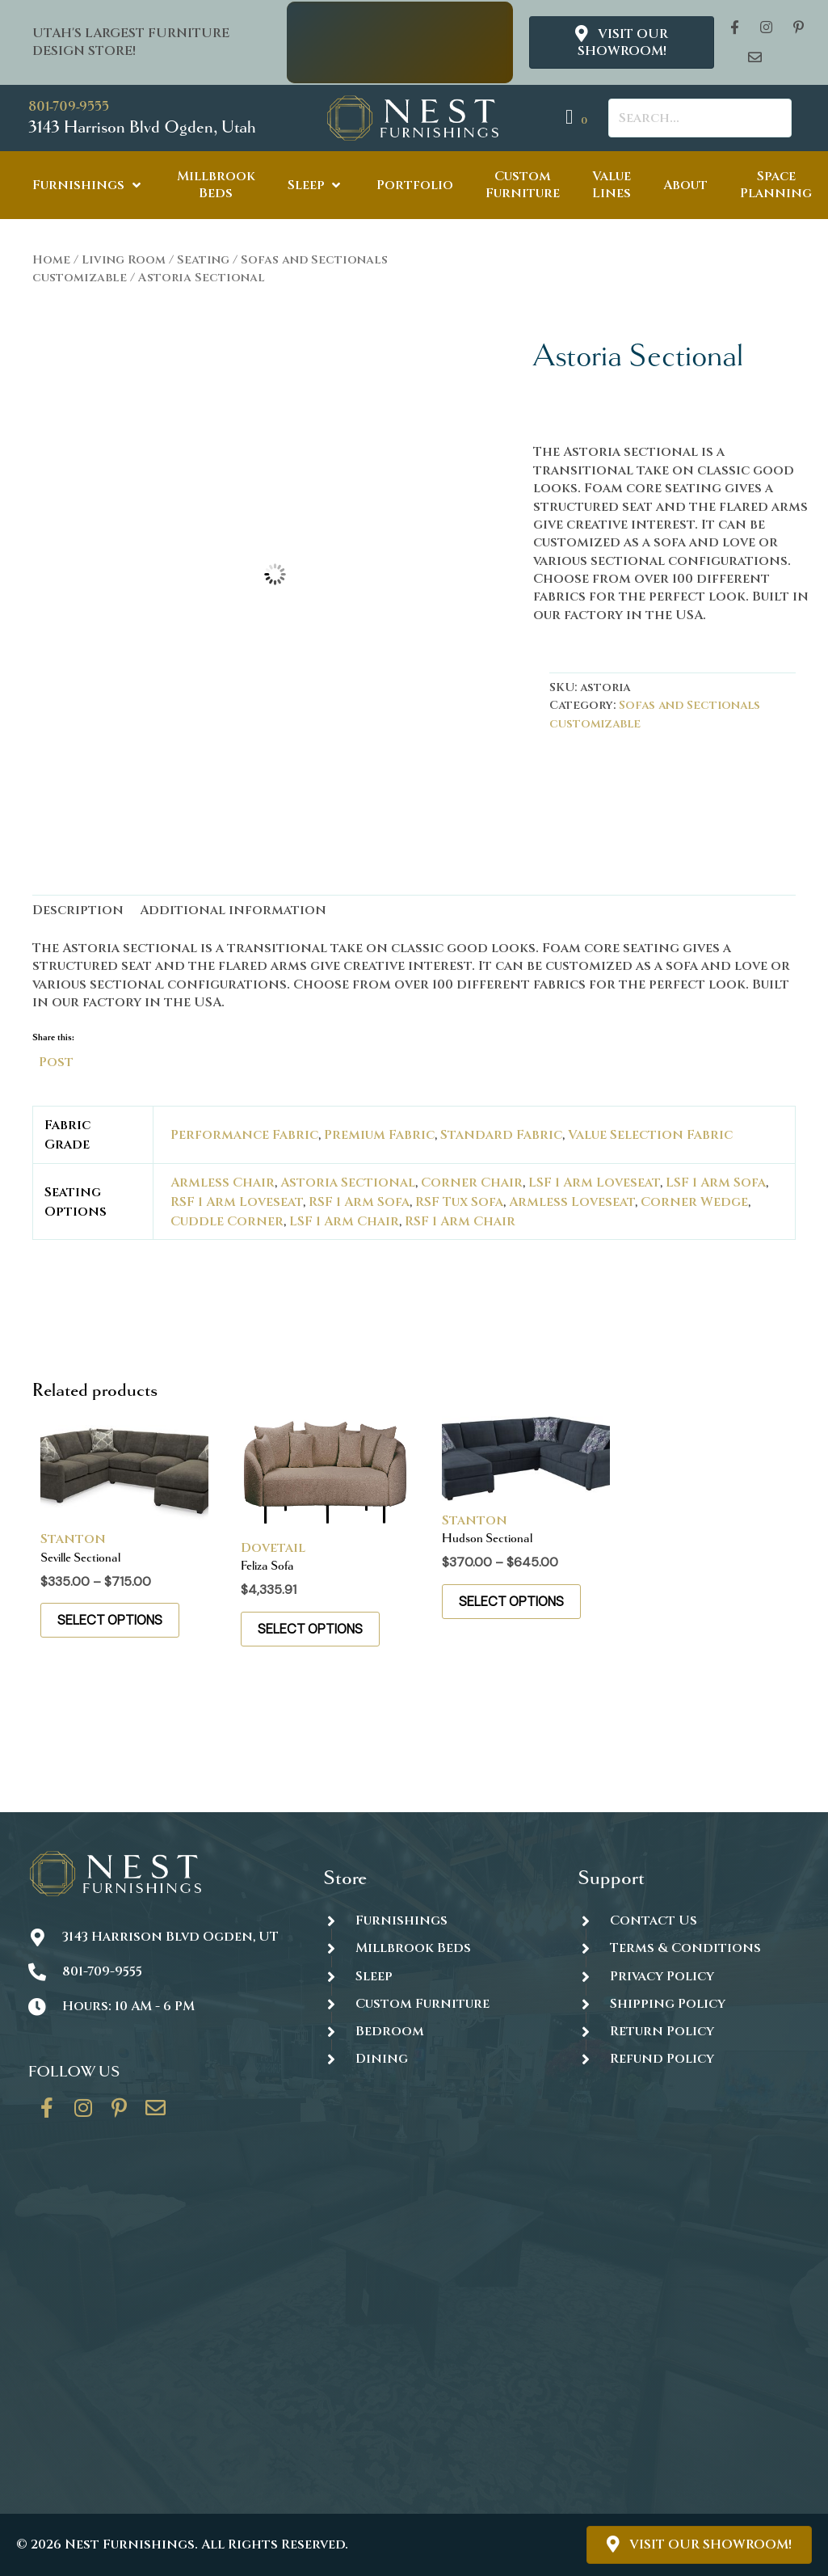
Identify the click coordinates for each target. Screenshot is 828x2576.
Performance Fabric (244, 1135)
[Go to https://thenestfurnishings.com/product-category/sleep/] (434, 1976)
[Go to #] (689, 2003)
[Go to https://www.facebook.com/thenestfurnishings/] (47, 2113)
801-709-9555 (68, 106)
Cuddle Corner (227, 1221)
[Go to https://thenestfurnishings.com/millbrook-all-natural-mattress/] (434, 1948)
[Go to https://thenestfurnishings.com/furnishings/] (434, 1920)
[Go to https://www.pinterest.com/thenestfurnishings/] (119, 2113)
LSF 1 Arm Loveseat (594, 1182)
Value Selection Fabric (650, 1135)
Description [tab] (78, 910)
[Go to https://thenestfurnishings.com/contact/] (156, 2113)
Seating (203, 260)
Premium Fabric (379, 1135)
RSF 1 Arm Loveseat (236, 1202)
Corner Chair (472, 1182)
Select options (109, 1620)
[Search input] (700, 118)
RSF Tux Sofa (459, 1202)
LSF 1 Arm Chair (344, 1221)
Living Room (124, 260)
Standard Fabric (501, 1135)
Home (51, 260)
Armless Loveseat (572, 1202)
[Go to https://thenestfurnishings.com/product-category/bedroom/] (434, 2031)
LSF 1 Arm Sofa (716, 1182)
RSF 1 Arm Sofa (359, 1202)
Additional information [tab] (233, 910)
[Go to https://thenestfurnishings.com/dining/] (434, 2058)
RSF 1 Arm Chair (460, 1221)
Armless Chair (222, 1182)
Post (56, 1060)
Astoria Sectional (347, 1182)
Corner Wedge (694, 1202)
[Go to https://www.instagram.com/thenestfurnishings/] (83, 2113)
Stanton (73, 1539)
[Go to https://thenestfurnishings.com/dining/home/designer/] (434, 2003)
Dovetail (273, 1548)
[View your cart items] (578, 118)
